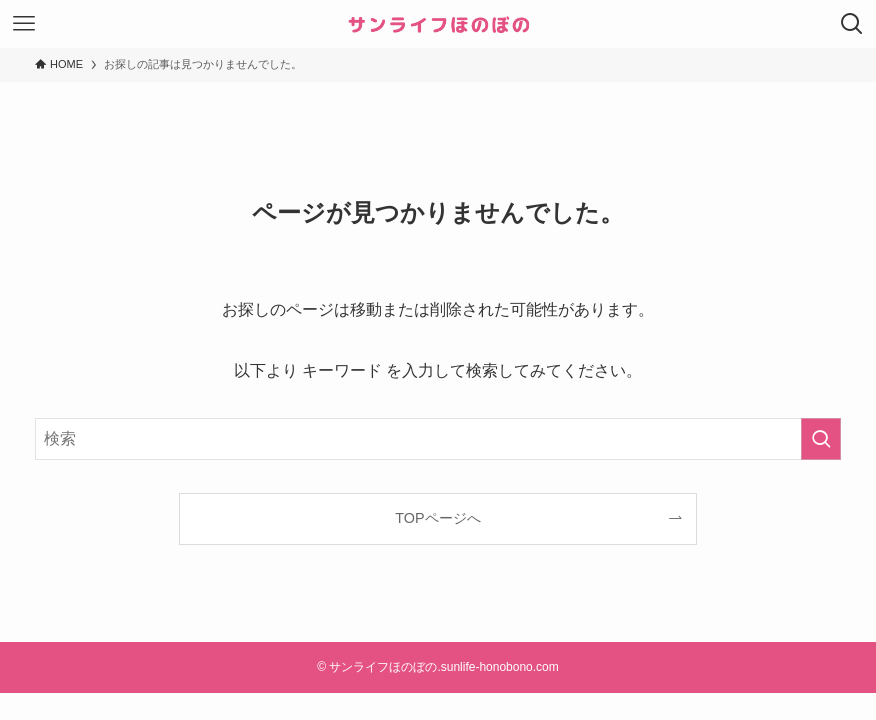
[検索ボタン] (852, 24)
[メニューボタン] (24, 24)
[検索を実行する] (821, 439)
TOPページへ (437, 518)
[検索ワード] (438, 439)
